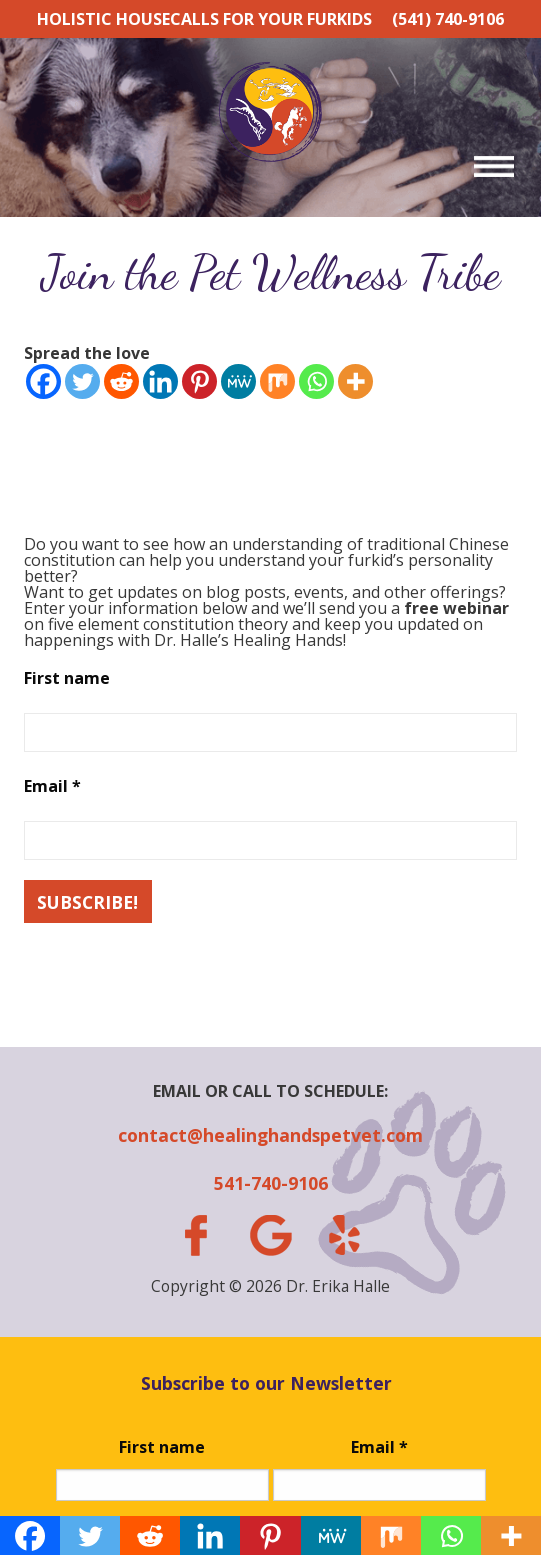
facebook (196, 1235)
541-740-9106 (271, 1183)
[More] (355, 381)
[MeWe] (238, 381)
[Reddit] (121, 381)
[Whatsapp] (316, 381)
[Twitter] (82, 381)
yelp (345, 1235)
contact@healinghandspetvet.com (270, 1135)
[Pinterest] (199, 381)
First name (67, 678)
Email (52, 786)
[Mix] (277, 381)
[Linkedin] (160, 381)
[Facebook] (43, 381)
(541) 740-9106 (448, 19)
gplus (270, 1235)
